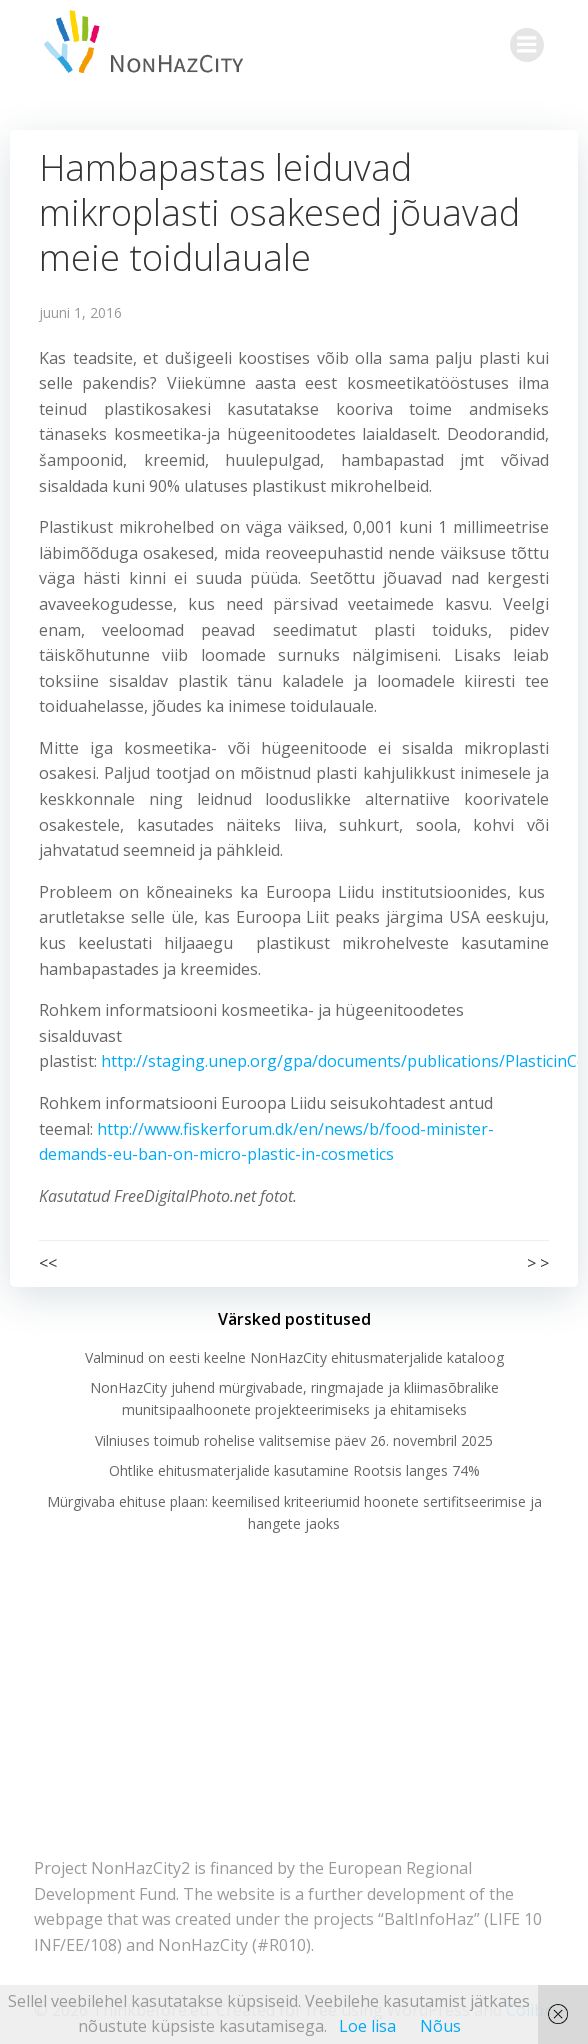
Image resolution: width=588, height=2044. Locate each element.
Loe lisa (367, 2026)
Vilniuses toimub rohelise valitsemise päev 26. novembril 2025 (294, 1440)
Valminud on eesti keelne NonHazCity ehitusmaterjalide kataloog (294, 1357)
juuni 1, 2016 (80, 312)
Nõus (440, 2026)
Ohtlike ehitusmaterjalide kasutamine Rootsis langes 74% (294, 1470)
